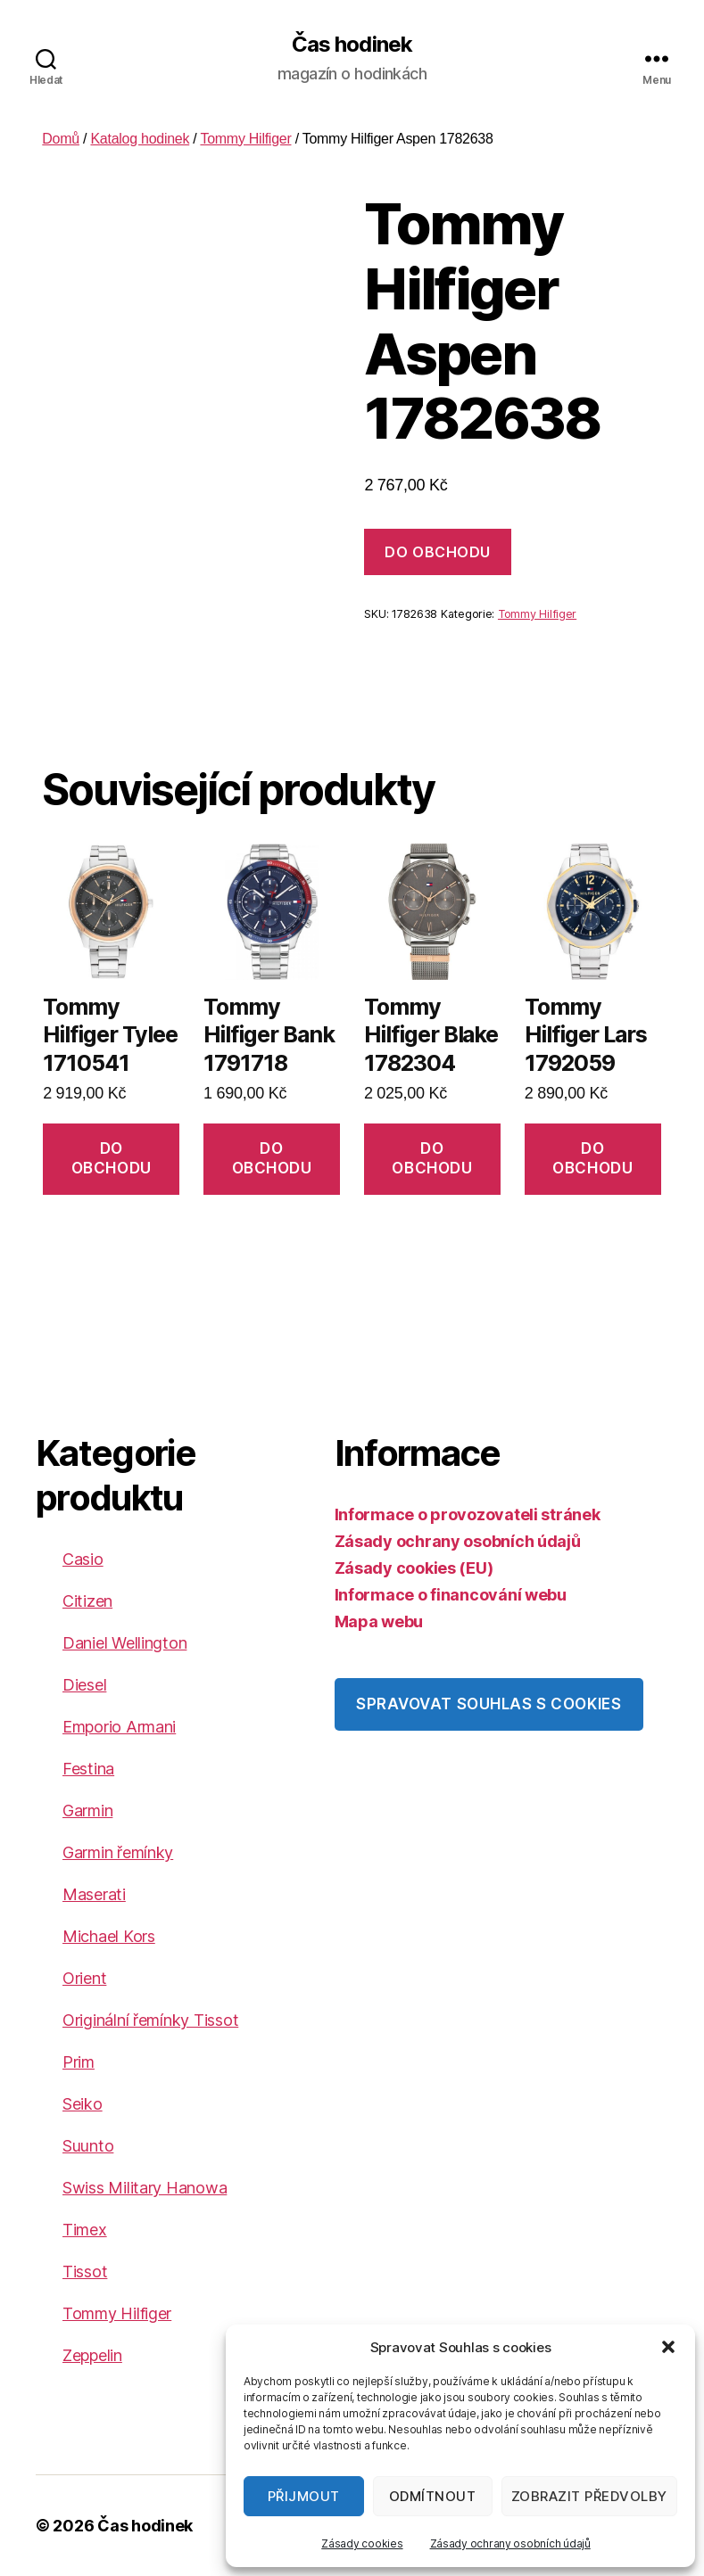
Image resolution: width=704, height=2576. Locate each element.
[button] (668, 2347)
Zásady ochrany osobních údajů (510, 2543)
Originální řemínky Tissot (150, 2020)
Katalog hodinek (139, 138)
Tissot (84, 2271)
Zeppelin (92, 2355)
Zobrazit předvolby (589, 2496)
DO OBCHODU (437, 552)
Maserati (94, 1894)
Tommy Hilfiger (245, 138)
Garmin (87, 1810)
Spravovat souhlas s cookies (488, 1704)
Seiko (82, 2104)
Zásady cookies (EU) (414, 1568)
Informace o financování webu (451, 1594)
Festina (88, 1768)
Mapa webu (379, 1621)
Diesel (84, 1684)
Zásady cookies (361, 2543)
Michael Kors (108, 1936)
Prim (78, 2062)
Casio (83, 1559)
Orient (84, 1978)
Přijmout (304, 2496)
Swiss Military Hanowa (144, 2187)
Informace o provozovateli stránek (467, 1514)
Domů (60, 138)
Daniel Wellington (124, 1643)
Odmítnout (432, 2496)
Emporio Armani (119, 1726)
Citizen (87, 1601)
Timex (84, 2229)
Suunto (87, 2145)
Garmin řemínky (117, 1852)
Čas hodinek (351, 44)
